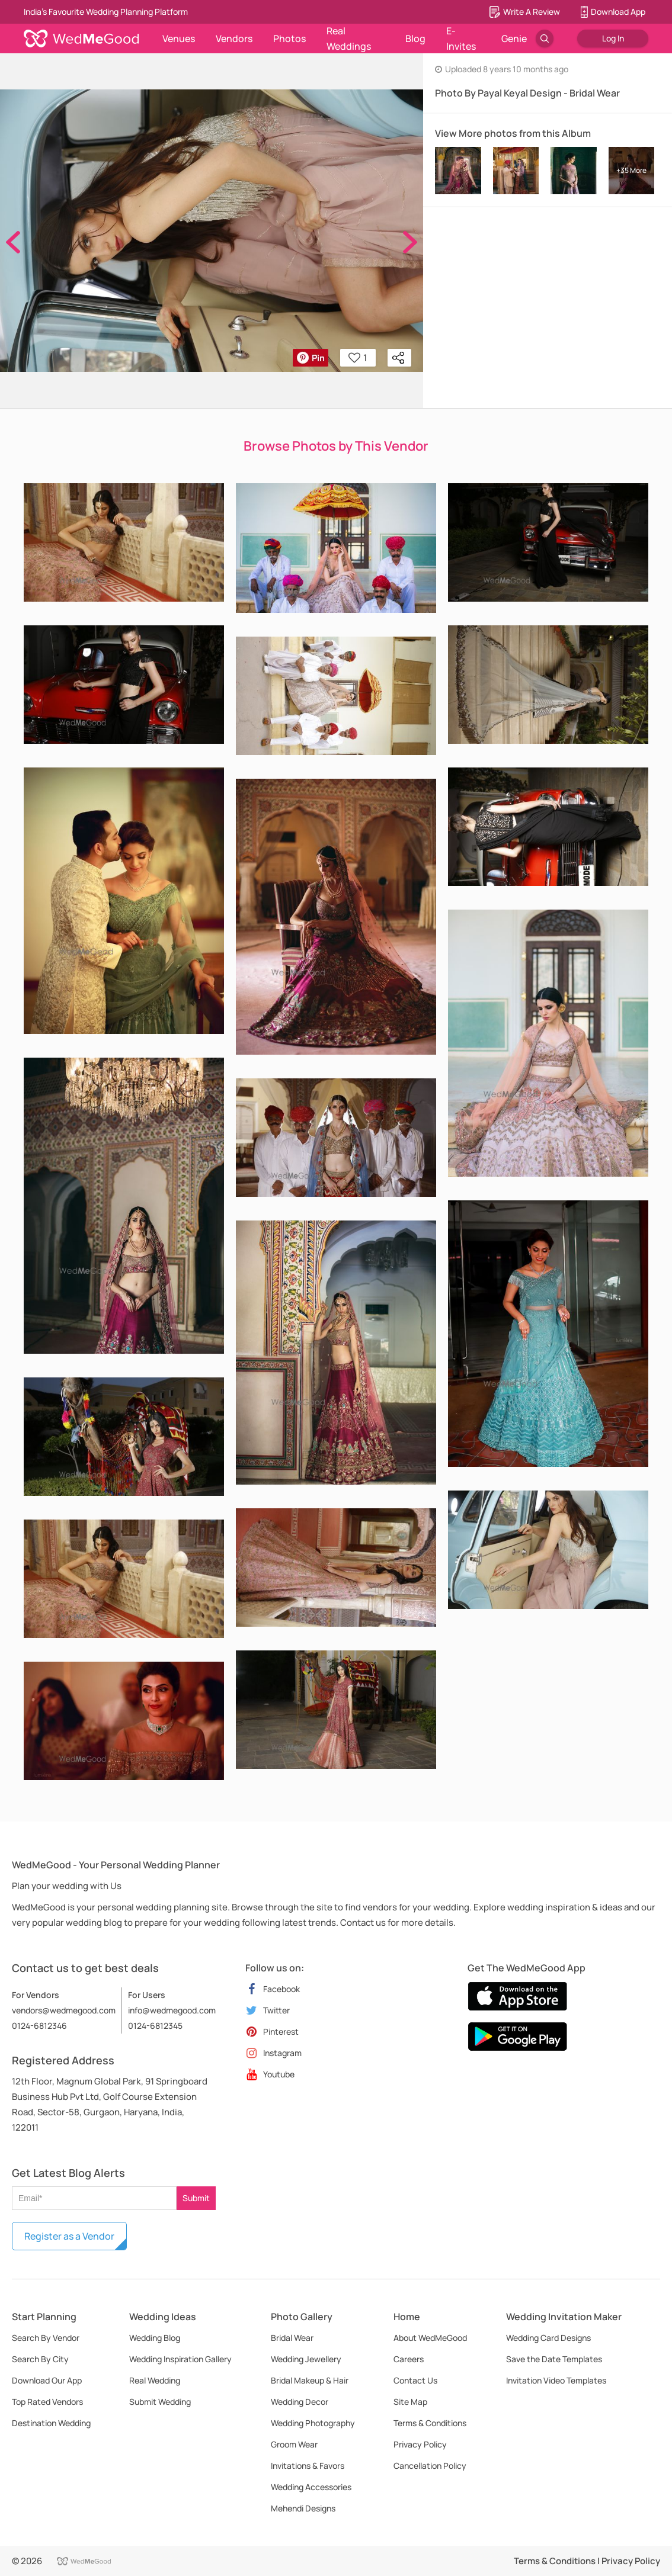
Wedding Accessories (311, 2487)
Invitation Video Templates (556, 2380)
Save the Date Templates (554, 2359)
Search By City (40, 2359)
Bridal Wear (292, 2337)
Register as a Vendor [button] (69, 2236)
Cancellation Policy (429, 2465)
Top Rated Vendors (47, 2401)
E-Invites (461, 38)
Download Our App (47, 2380)
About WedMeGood (430, 2337)
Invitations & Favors (307, 2465)
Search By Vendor (45, 2337)
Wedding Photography (313, 2423)
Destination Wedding (51, 2423)
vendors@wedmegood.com (64, 2010)
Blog (415, 38)
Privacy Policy (420, 2444)
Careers (408, 2359)
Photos (289, 38)
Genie (514, 38)
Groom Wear (294, 2444)
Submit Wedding (160, 2401)
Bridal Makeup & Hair (309, 2380)
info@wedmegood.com (172, 2010)
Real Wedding (154, 2380)
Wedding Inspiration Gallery (180, 2359)
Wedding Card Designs (548, 2337)
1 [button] (357, 357)
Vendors (234, 38)
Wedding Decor (299, 2401)
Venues (178, 38)
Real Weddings (349, 38)
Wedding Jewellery (306, 2359)
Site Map (410, 2401)
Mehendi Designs (303, 2508)
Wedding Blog (154, 2337)
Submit (196, 2198)
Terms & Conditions (429, 2423)
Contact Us (415, 2380)
